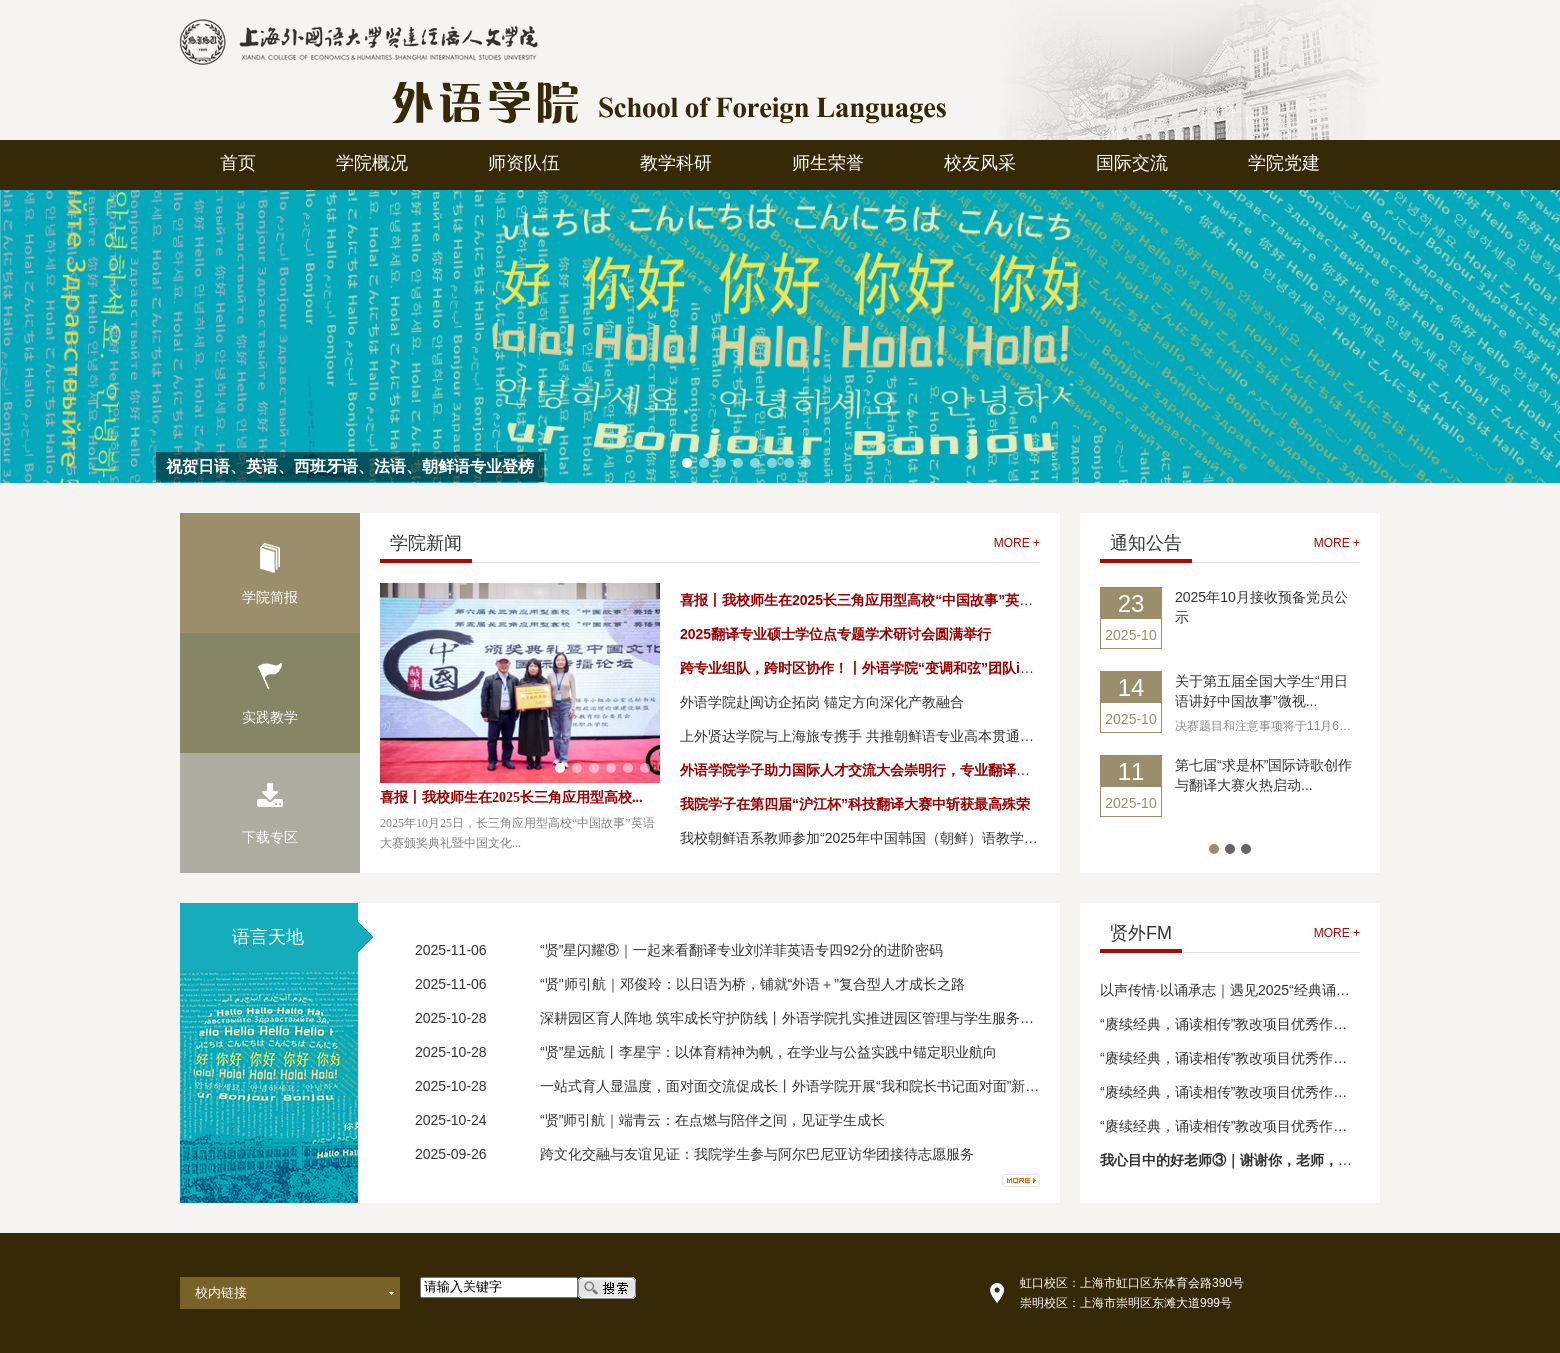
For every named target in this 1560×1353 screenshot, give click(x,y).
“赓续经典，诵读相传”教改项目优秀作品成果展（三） (1265, 1058)
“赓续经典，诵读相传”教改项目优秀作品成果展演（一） (1272, 1126)
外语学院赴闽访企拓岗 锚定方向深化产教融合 (822, 702)
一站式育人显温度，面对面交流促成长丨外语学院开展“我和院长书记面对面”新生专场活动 (817, 1086)
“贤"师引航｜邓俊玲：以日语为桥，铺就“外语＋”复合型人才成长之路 (752, 984)
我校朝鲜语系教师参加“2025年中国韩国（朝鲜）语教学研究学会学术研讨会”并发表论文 (952, 838)
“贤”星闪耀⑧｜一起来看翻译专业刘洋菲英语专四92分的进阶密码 (741, 950)
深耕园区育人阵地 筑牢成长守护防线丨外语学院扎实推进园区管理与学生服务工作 (794, 1018)
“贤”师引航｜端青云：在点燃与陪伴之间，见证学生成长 (712, 1120)
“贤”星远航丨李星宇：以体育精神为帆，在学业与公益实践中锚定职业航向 (768, 1052)
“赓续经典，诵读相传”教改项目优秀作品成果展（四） (1265, 1024)
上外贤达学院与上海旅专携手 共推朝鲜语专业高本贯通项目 (864, 736)
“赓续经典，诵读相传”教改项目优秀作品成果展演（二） (1272, 1092)
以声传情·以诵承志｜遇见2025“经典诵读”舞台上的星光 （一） (1292, 990)
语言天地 (268, 937)
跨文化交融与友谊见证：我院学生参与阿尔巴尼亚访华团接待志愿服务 (757, 1154)
